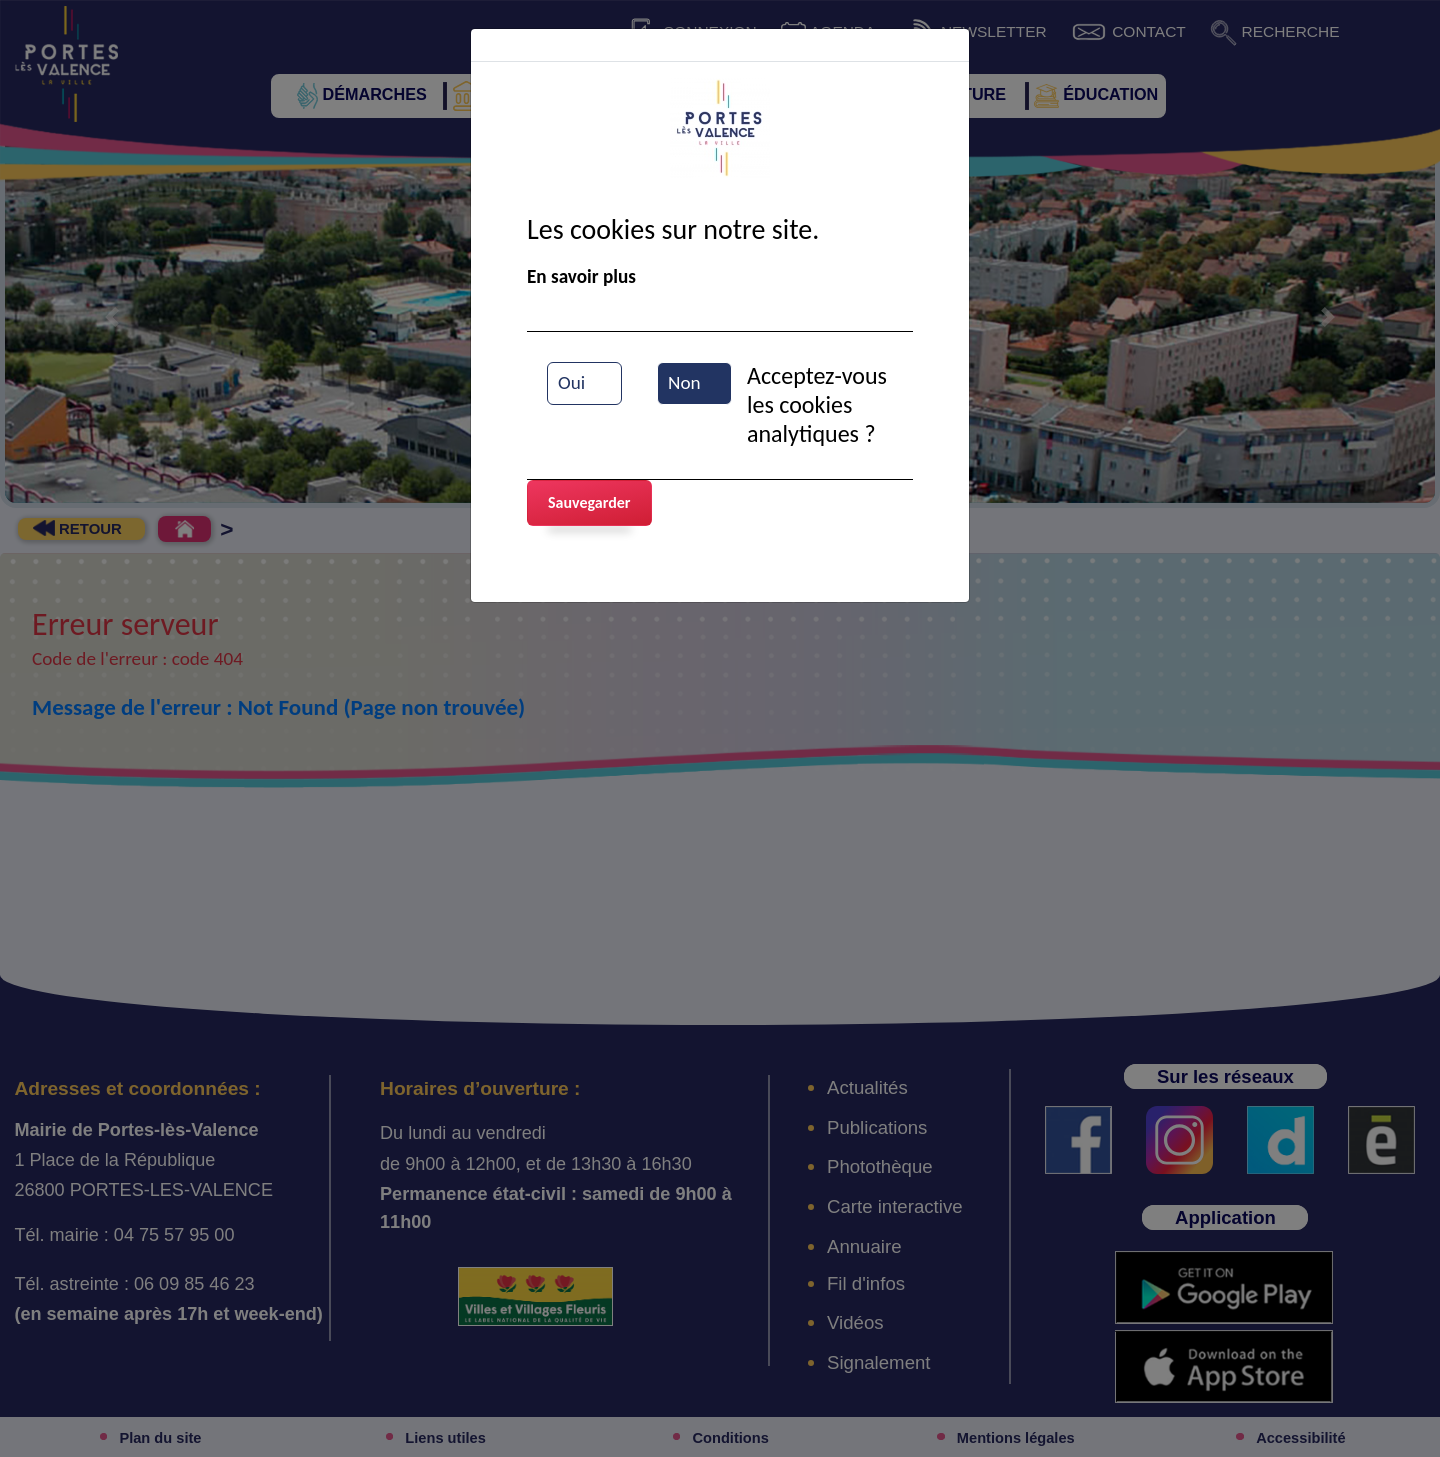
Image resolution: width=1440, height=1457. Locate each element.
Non (684, 382)
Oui (571, 382)
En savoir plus (581, 276)
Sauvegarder (589, 502)
